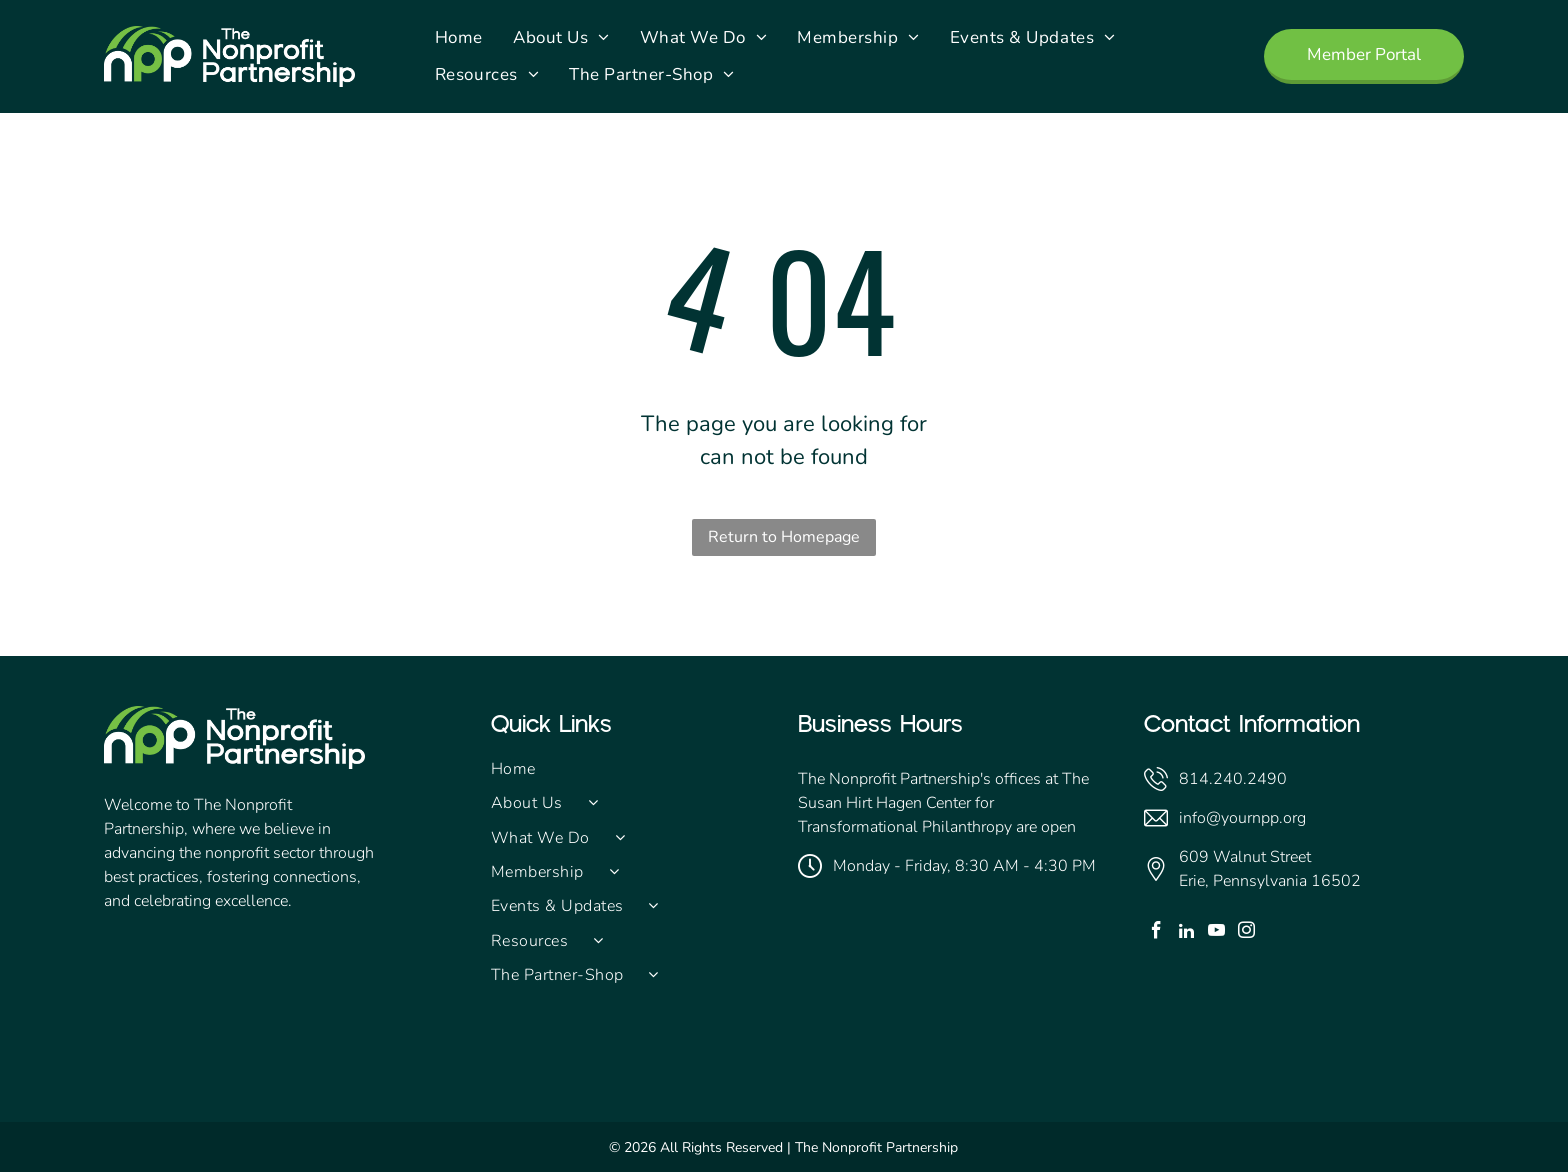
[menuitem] (459, 38)
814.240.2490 (1233, 779)
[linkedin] (1186, 933)
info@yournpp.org (1242, 818)
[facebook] (1156, 933)
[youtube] (1216, 933)
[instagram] (1246, 933)
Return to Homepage (784, 537)
